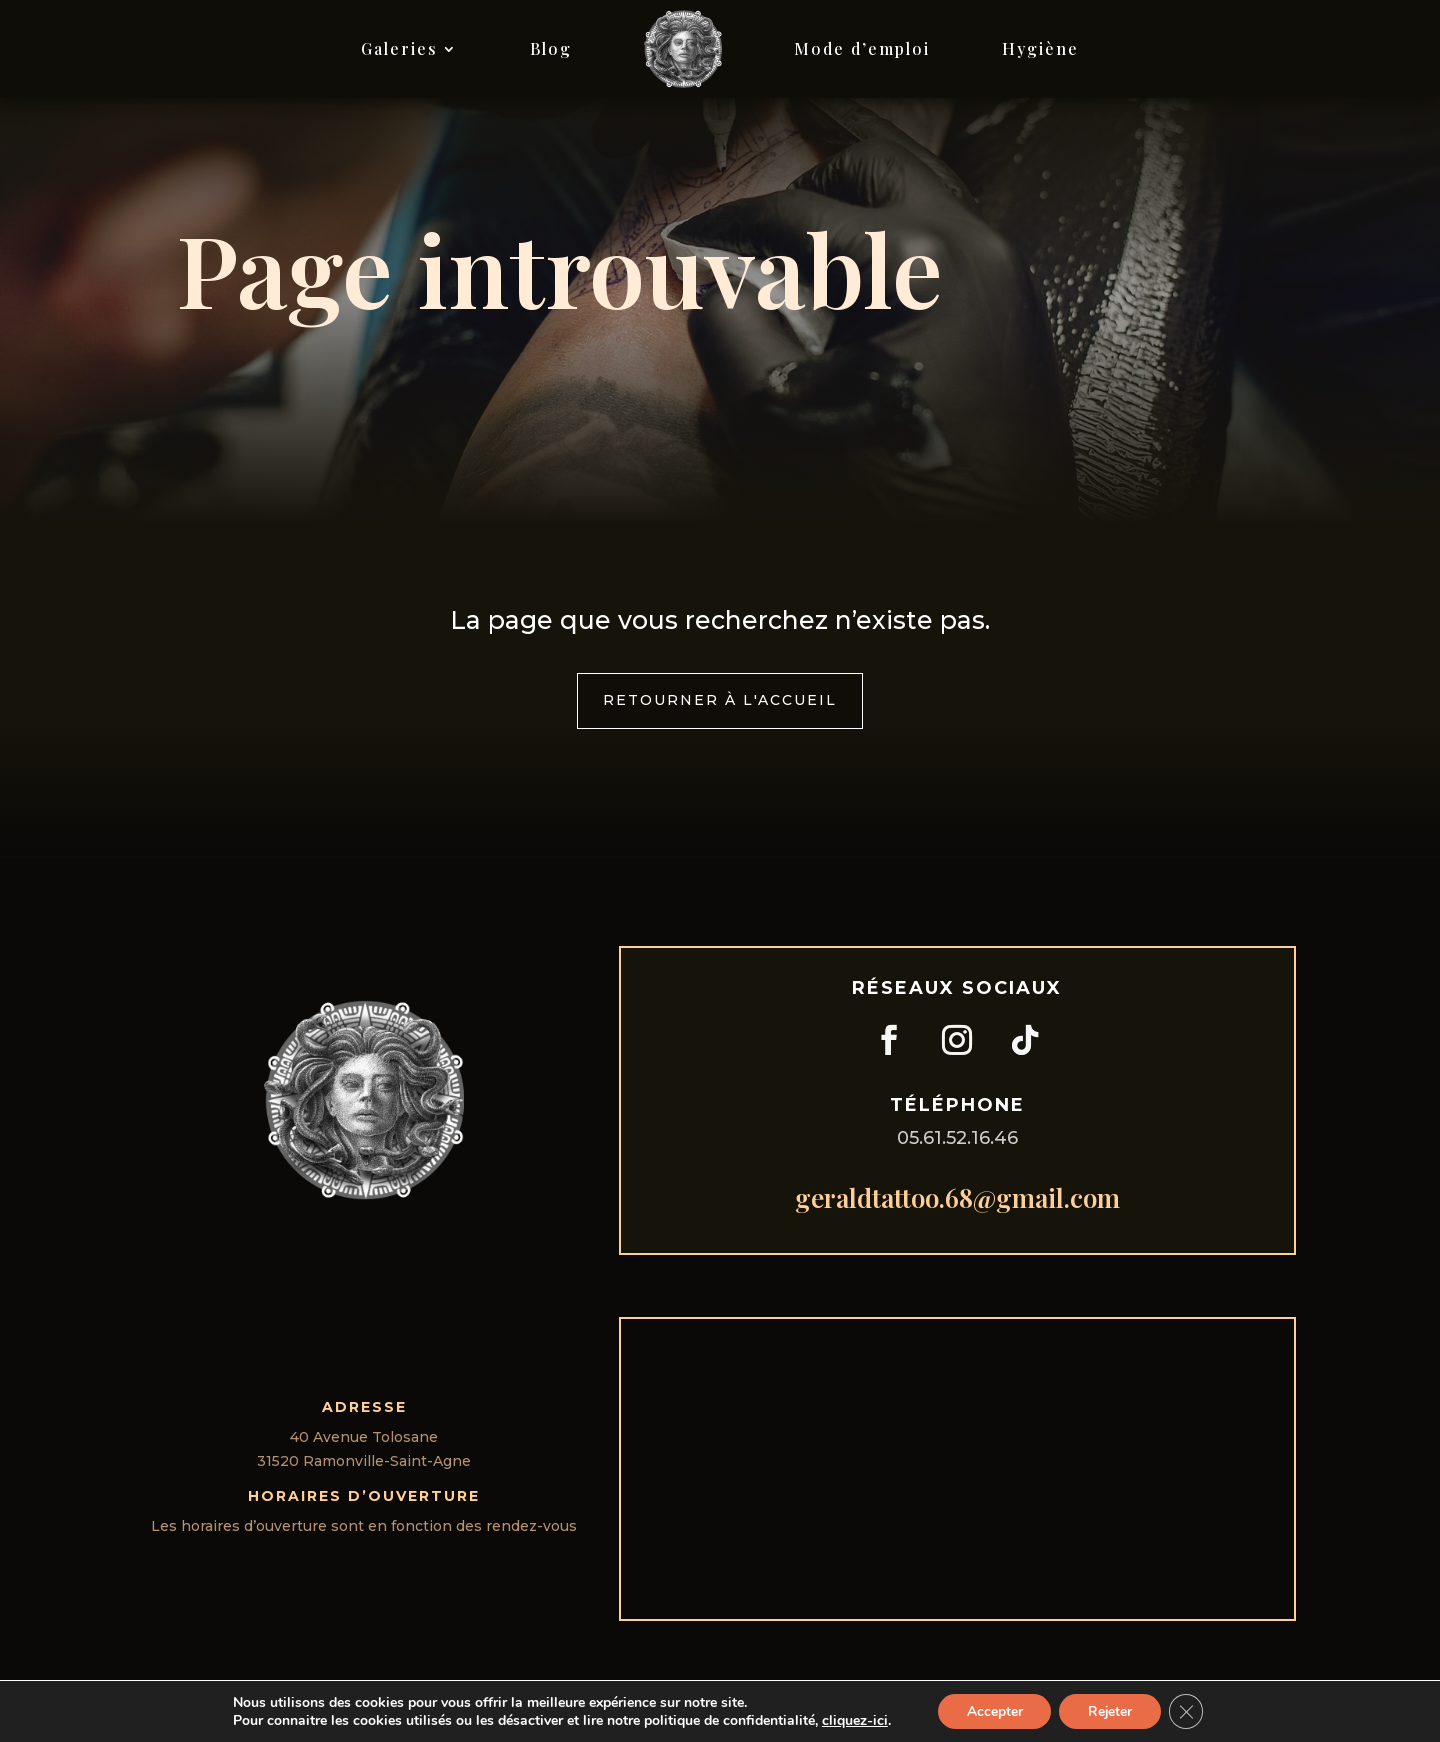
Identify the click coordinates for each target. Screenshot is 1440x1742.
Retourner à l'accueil (720, 700)
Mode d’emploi (862, 48)
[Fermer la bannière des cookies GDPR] (1189, 1711)
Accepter (992, 1710)
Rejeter (1110, 1710)
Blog (551, 48)
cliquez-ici (851, 1720)
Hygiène (1040, 48)
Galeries (399, 48)
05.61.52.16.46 (957, 1138)
